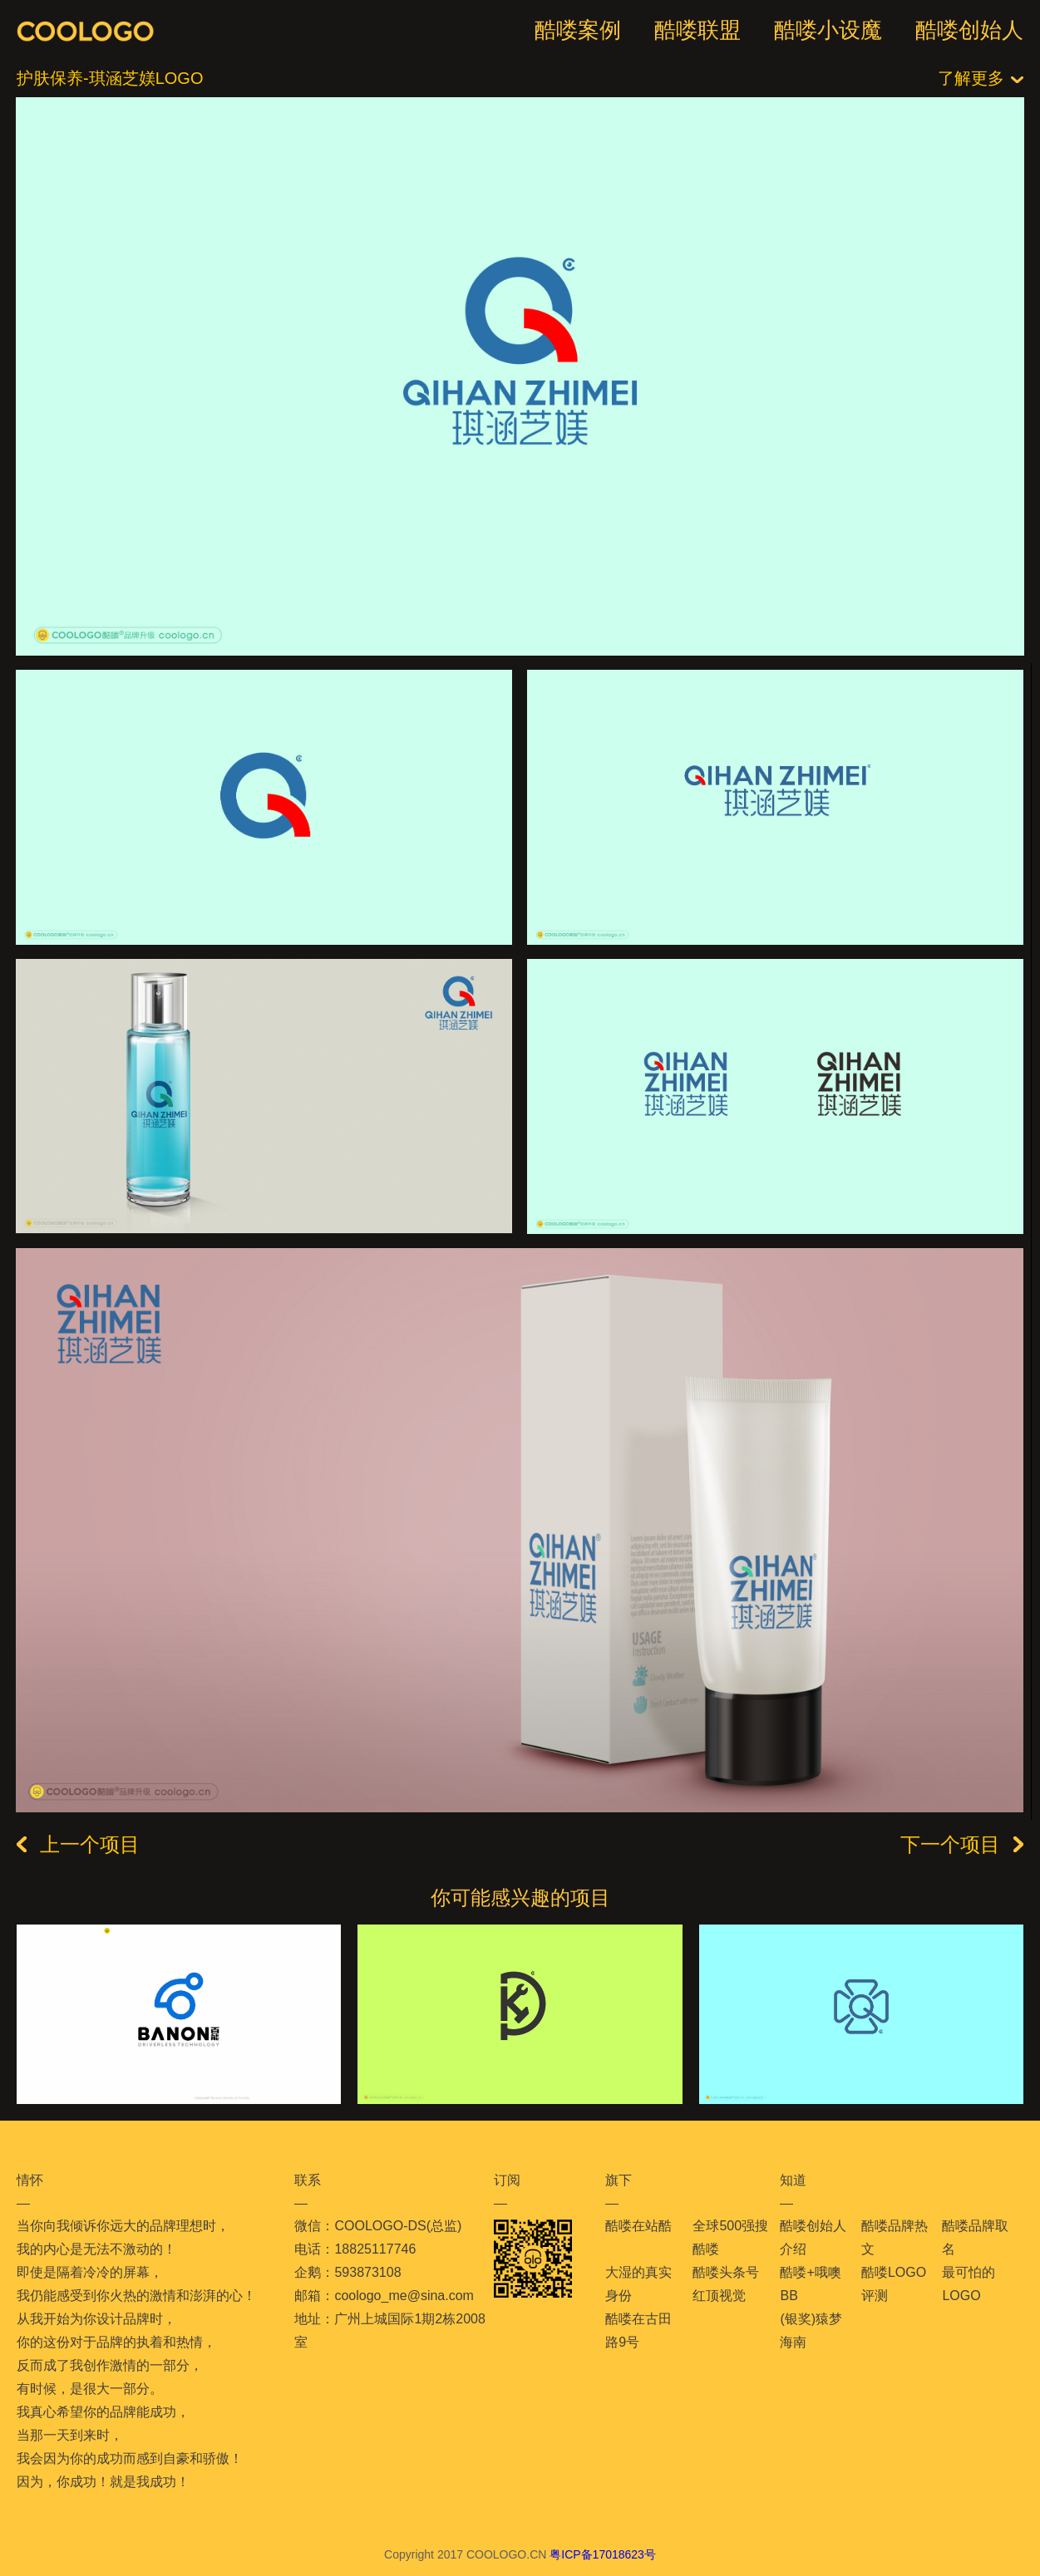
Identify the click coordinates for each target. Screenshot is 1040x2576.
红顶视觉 (719, 2295)
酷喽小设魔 (828, 29)
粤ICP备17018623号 (603, 2554)
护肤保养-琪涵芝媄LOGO (110, 78)
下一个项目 (961, 1845)
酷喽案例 (578, 29)
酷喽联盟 (697, 29)
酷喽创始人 (969, 29)
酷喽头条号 (726, 2272)
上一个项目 (78, 1845)
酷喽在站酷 (638, 2226)
